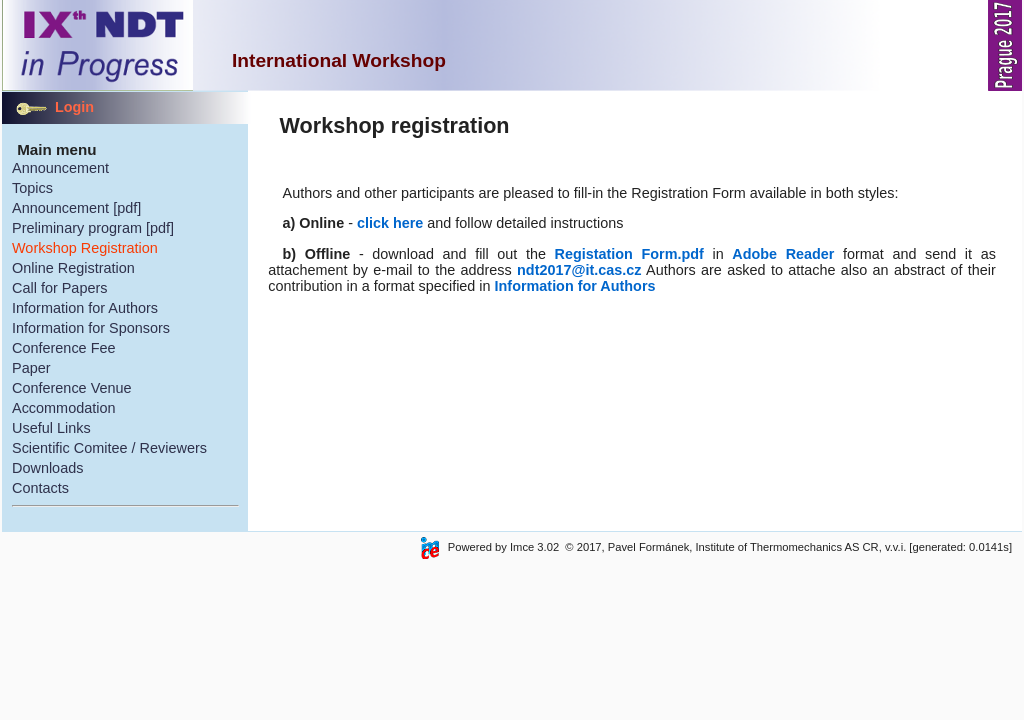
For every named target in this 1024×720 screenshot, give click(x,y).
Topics (32, 188)
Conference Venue (72, 388)
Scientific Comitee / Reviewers (109, 448)
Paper (31, 368)
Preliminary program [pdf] (93, 228)
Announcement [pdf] (76, 208)
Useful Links (51, 428)
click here (390, 223)
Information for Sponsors (91, 328)
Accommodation (64, 408)
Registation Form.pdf (629, 254)
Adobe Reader (783, 254)
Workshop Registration (85, 248)
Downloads (47, 468)
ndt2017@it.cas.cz (579, 270)
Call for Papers (60, 288)
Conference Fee (64, 348)
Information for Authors (85, 308)
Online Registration (73, 268)
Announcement (60, 168)
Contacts (40, 488)
